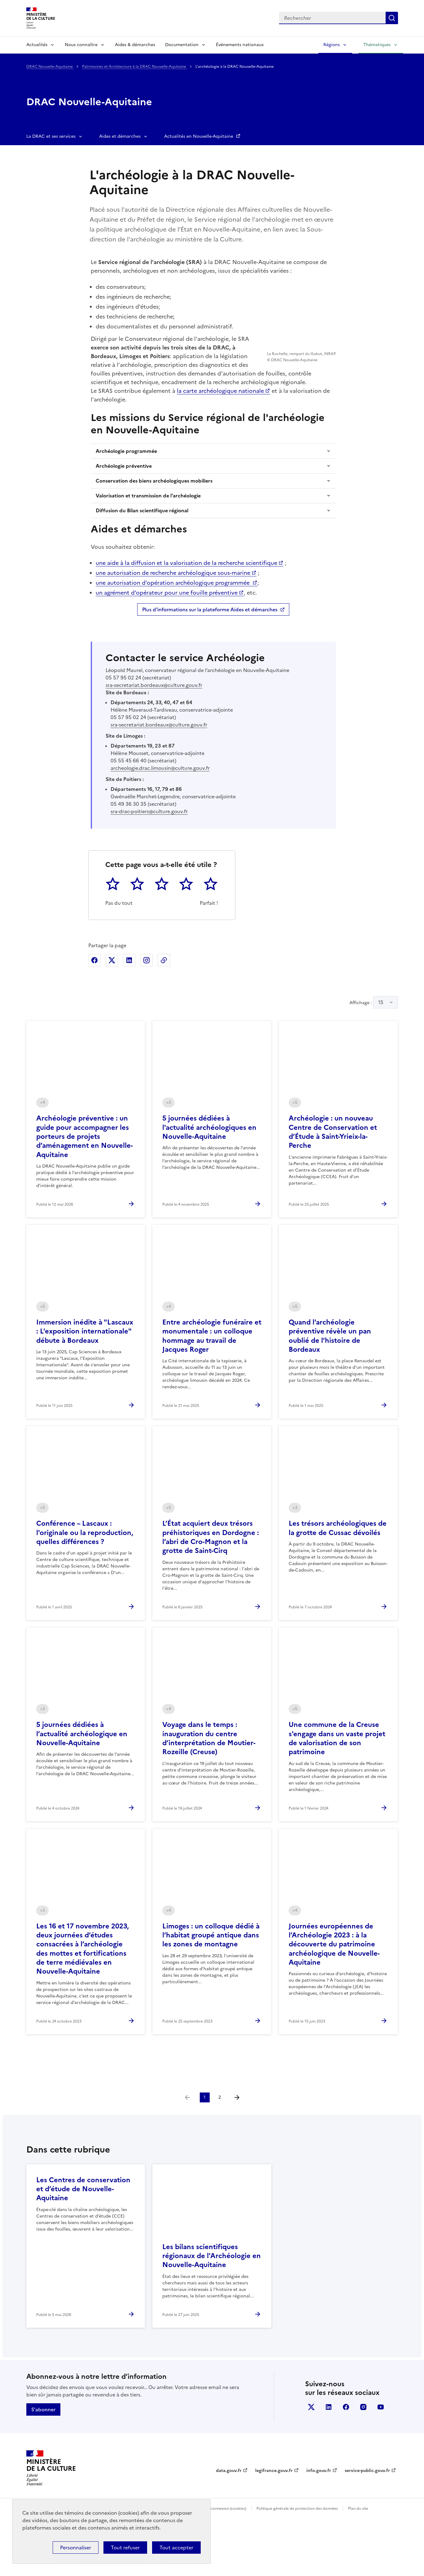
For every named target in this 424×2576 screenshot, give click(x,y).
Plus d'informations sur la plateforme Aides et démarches (210, 653)
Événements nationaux (240, 44)
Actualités (36, 44)
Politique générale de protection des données (297, 2552)
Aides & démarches (135, 44)
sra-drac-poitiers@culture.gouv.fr (149, 854)
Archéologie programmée (126, 494)
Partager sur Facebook (94, 1003)
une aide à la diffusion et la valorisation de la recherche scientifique (186, 606)
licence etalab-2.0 (152, 2568)
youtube (380, 2450)
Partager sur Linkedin (129, 1003)
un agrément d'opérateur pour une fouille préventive (167, 636)
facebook (346, 2450)
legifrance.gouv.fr (274, 2514)
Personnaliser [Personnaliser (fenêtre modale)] (75, 2547)
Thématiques (377, 44)
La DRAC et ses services (51, 136)
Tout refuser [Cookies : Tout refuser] (125, 2547)
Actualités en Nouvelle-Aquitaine (199, 136)
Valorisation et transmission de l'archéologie (148, 539)
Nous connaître (81, 44)
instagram (363, 2450)
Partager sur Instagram (146, 1003)
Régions (331, 44)
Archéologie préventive (124, 509)
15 (380, 1045)
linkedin (328, 2450)
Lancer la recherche (392, 18)
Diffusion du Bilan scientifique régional (142, 553)
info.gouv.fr (318, 2514)
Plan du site (358, 2552)
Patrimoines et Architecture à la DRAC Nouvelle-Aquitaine (134, 66)
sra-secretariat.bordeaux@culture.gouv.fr (154, 728)
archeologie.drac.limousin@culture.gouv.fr (160, 811)
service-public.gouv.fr (367, 2514)
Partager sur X (112, 1003)
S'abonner (43, 2453)
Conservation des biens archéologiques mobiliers (154, 524)
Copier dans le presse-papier (164, 1003)
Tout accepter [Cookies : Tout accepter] (176, 2547)
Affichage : (373, 1045)
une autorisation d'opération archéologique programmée (173, 626)
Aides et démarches (120, 136)
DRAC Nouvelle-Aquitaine (50, 66)
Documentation (182, 44)
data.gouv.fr (229, 2514)
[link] (187, 2141)
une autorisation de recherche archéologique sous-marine (173, 616)
